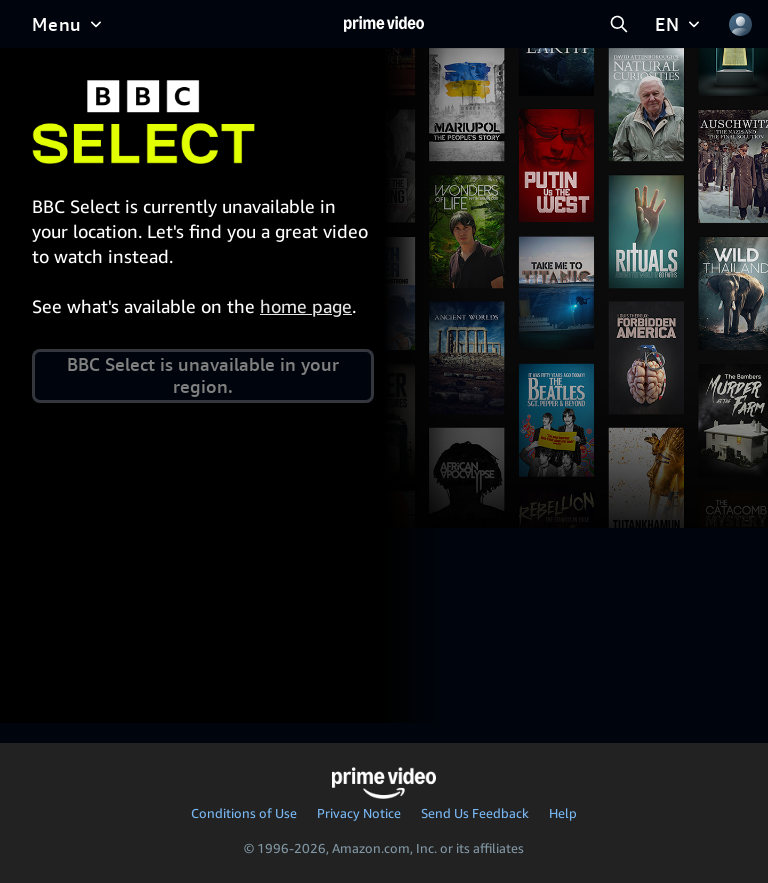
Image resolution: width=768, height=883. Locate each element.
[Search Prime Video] (619, 24)
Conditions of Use (244, 813)
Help (563, 813)
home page (306, 306)
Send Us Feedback (475, 813)
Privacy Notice (359, 813)
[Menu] (69, 24)
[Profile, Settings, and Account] (740, 24)
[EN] (679, 24)
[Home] (384, 24)
